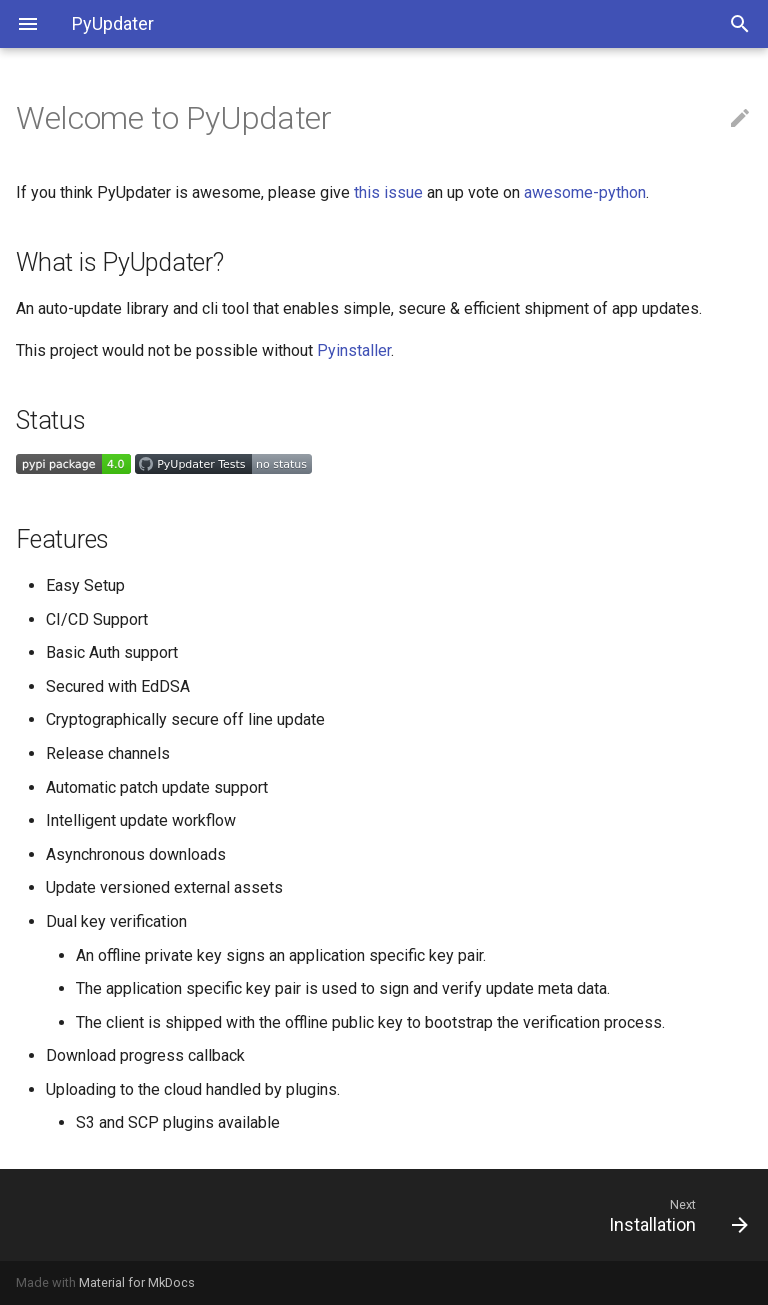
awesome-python (585, 192)
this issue (388, 192)
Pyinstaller (354, 350)
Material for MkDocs (137, 1282)
